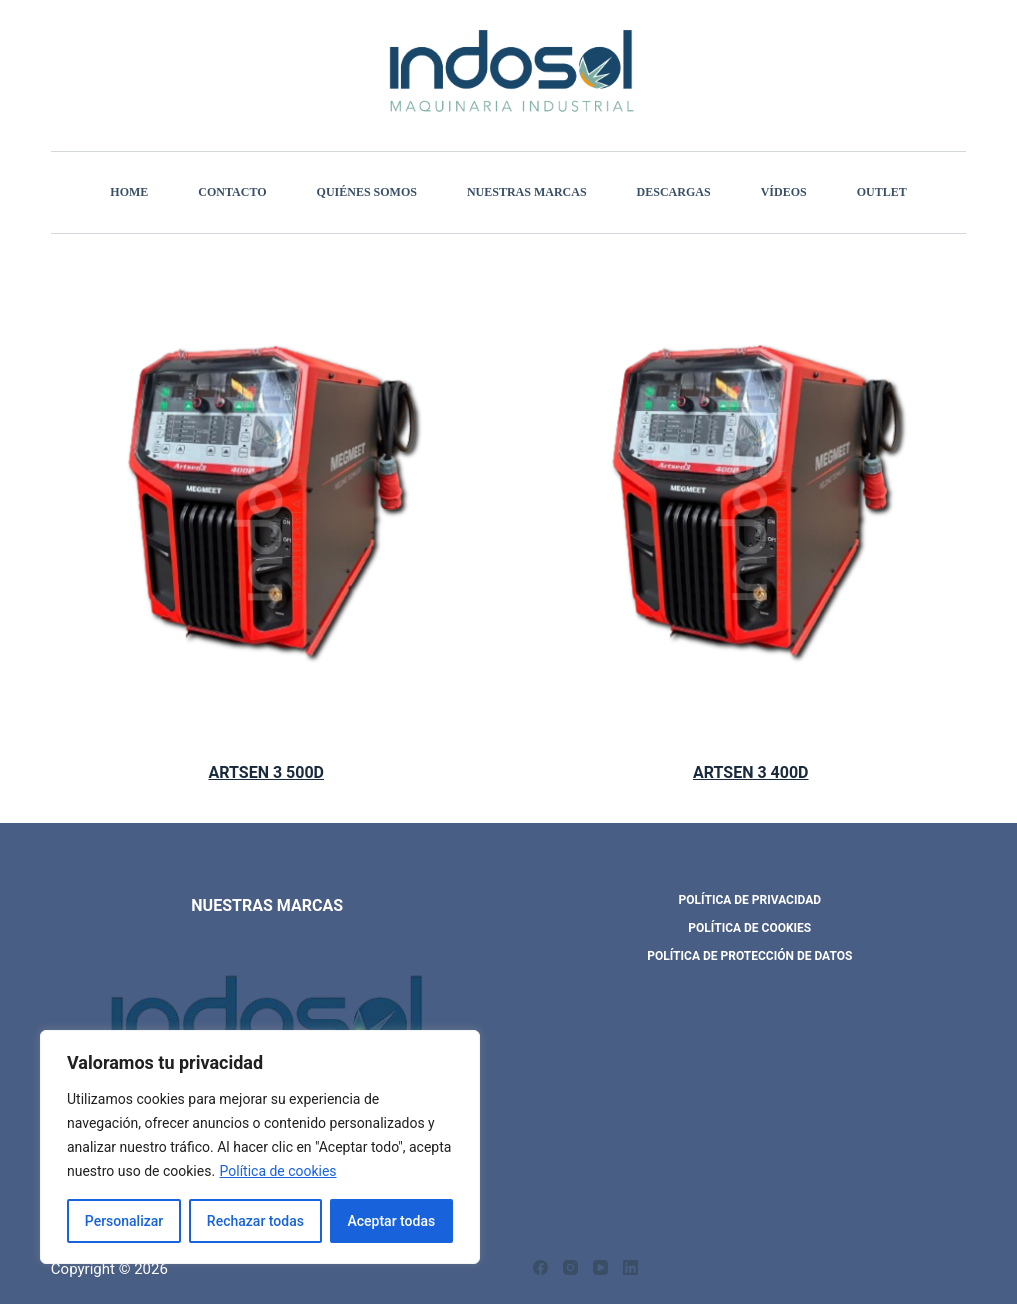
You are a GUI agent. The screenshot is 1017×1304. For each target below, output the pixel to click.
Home (129, 192)
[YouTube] (600, 1267)
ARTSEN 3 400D (751, 772)
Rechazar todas (255, 1221)
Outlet (882, 192)
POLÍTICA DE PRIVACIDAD (750, 900)
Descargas (674, 192)
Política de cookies (278, 1171)
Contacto (232, 192)
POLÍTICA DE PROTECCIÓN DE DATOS (749, 956)
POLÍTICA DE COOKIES (749, 928)
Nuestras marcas (527, 192)
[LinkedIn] (630, 1267)
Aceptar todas (392, 1221)
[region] (260, 1147)
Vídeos (784, 192)
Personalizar (124, 1221)
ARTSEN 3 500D (266, 772)
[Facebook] (540, 1267)
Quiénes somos (367, 192)
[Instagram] (570, 1267)
